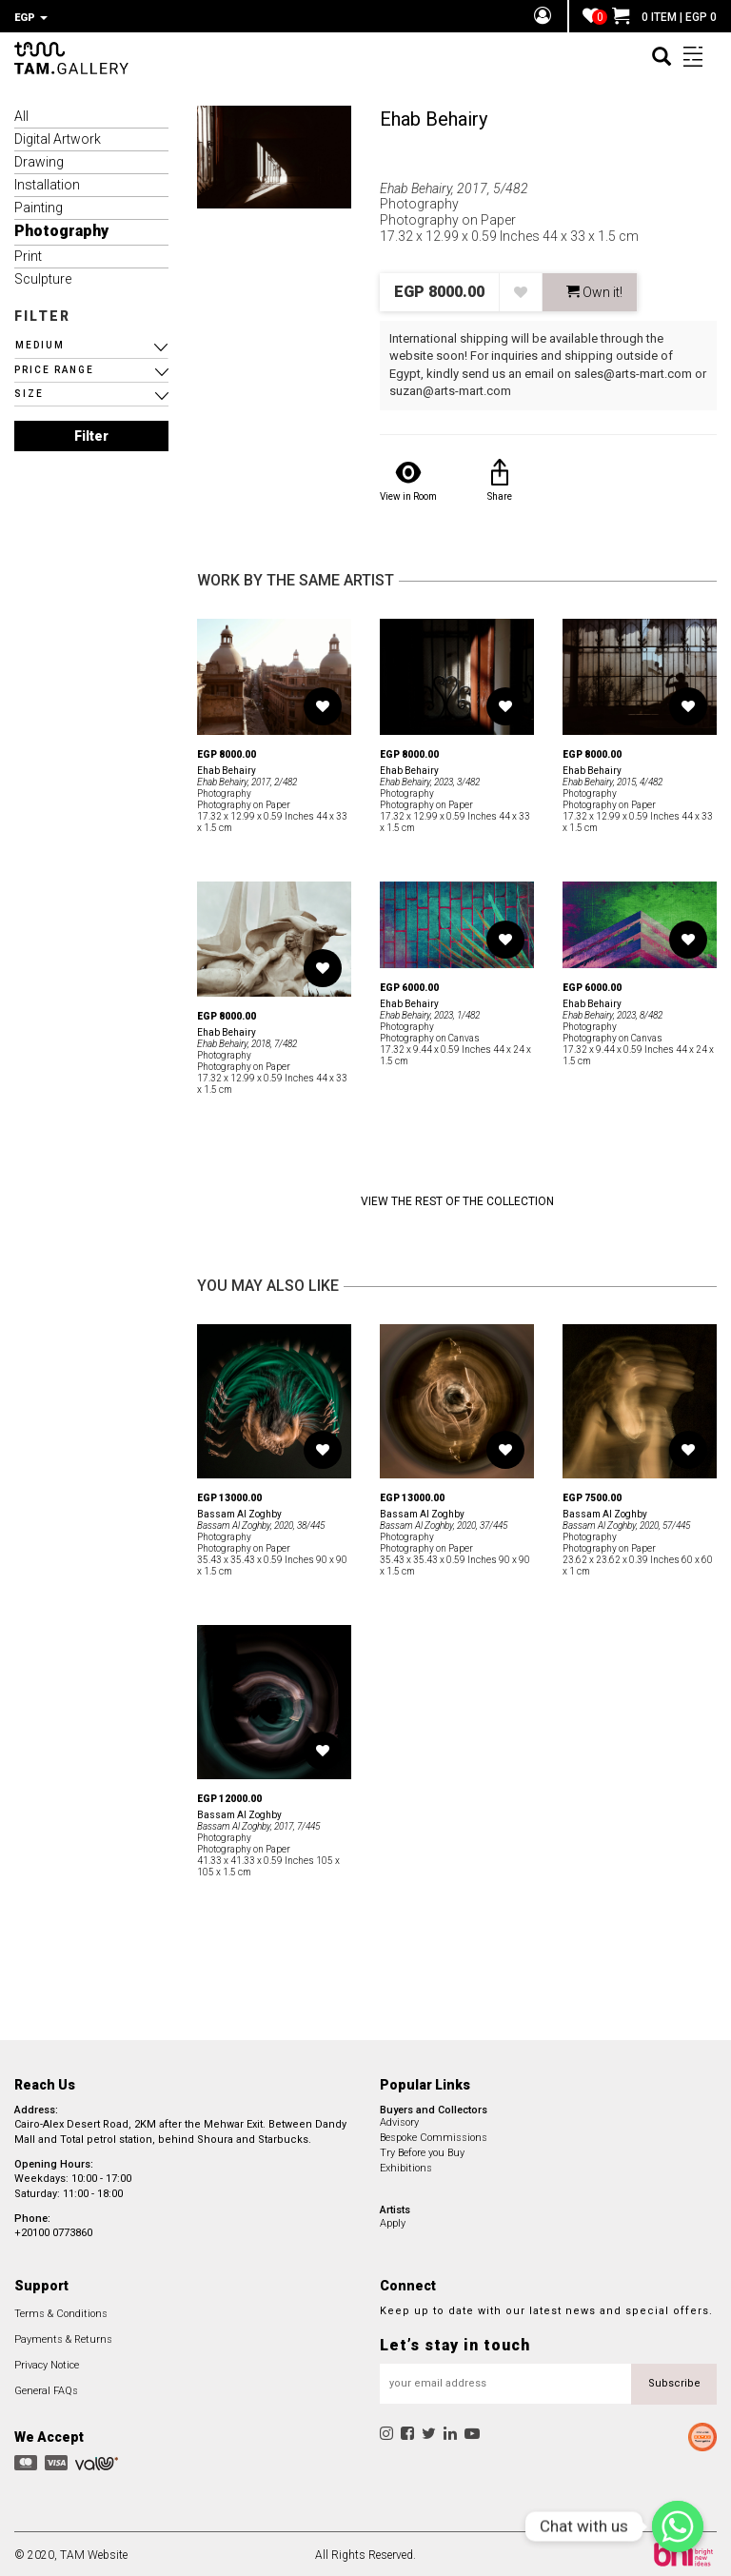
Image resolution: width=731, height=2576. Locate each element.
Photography (61, 228)
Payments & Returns (63, 2336)
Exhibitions (406, 2165)
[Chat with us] (677, 2526)
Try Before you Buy (422, 2150)
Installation (47, 181)
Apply (392, 2220)
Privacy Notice (46, 2362)
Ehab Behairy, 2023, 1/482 (430, 1012)
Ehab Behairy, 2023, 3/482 (430, 779)
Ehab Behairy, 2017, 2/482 (247, 779)
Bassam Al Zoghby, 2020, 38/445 (261, 1522)
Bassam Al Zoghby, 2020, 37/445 (443, 1522)
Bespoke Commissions (433, 2135)
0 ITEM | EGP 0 (664, 17)
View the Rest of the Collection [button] (457, 1198)
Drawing (39, 159)
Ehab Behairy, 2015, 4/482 (612, 779)
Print (28, 253)
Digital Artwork (57, 136)
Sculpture (42, 276)
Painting (38, 204)
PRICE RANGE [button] (54, 367)
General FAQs (46, 2388)
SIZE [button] (29, 391)
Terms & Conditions (61, 2311)
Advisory (399, 2119)
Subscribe (674, 2380)
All (21, 113)
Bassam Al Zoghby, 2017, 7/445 (258, 1823)
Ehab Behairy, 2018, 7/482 (247, 1041)
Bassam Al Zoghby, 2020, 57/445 (626, 1522)
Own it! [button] (594, 289)
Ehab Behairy (433, 116)
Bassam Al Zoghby (239, 1511)
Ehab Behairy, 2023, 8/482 (612, 1012)
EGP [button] (31, 17)
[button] (91, 342)
